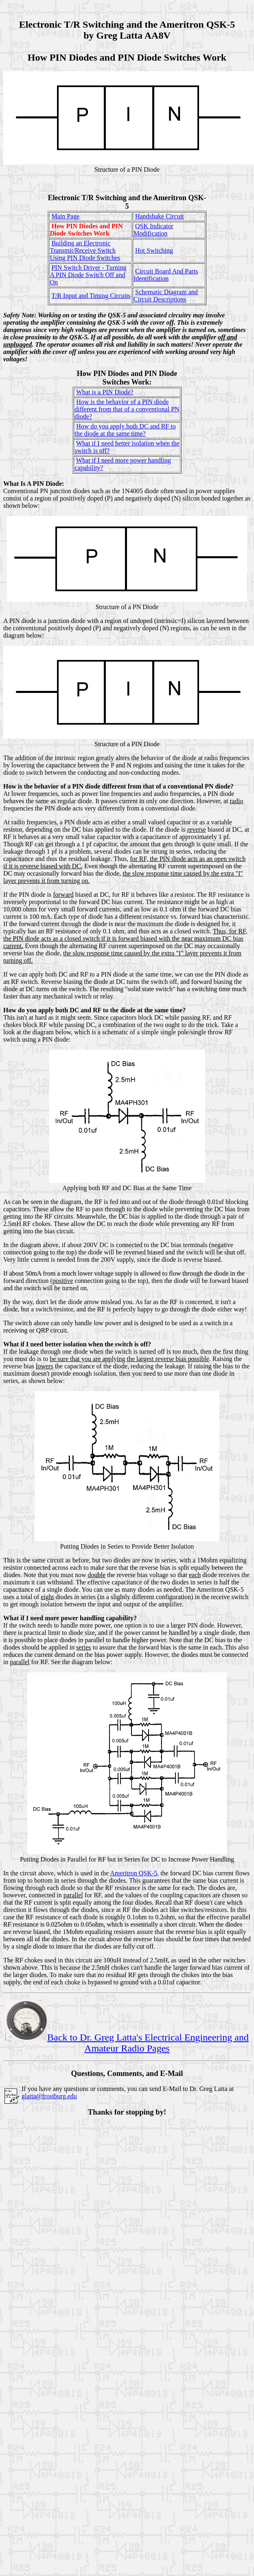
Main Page (65, 216)
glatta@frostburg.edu (49, 2096)
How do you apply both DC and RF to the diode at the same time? (124, 430)
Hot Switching (154, 250)
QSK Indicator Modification (153, 230)
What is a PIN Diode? (104, 392)
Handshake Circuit (159, 216)
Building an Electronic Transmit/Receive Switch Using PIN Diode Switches (85, 250)
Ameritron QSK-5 (133, 1873)
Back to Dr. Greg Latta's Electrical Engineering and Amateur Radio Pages (127, 2043)
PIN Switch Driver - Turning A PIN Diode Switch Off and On (88, 275)
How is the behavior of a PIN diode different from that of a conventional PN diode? (126, 409)
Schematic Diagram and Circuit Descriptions (166, 295)
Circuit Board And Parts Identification (166, 275)
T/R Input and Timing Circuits (91, 295)
